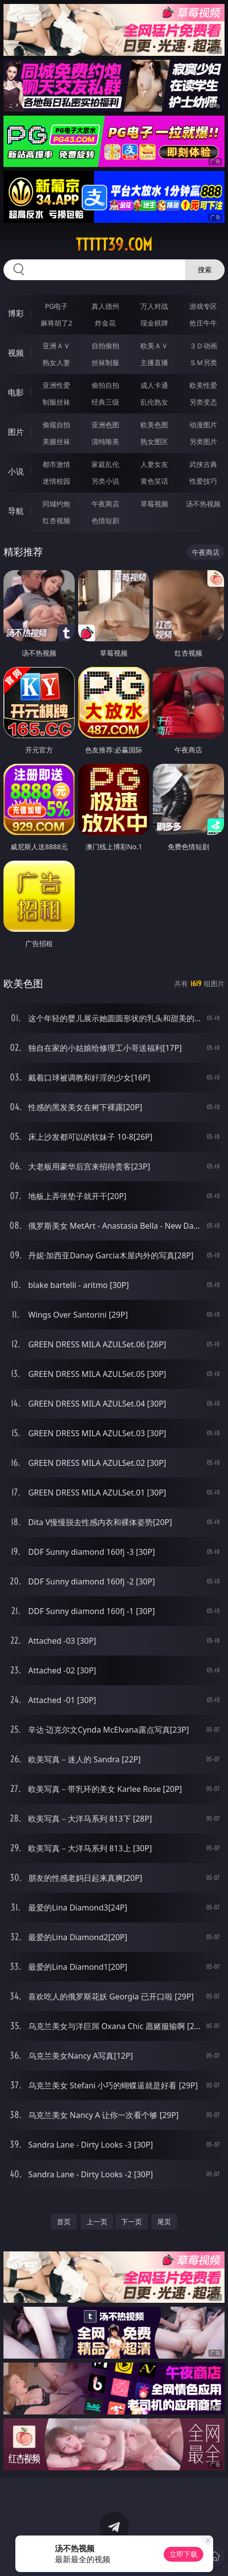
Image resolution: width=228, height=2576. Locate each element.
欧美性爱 (203, 385)
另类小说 (105, 481)
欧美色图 (154, 424)
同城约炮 (56, 503)
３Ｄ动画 (203, 345)
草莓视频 (154, 503)
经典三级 (105, 402)
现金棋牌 (154, 323)
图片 (16, 431)
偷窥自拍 (56, 424)
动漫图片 (203, 424)
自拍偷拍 (105, 345)
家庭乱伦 (105, 464)
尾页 (164, 2221)
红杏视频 (56, 520)
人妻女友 (154, 464)
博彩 (16, 313)
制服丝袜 (56, 402)
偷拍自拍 (105, 385)
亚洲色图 (105, 424)
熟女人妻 (56, 362)
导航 (16, 510)
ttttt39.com (114, 244)
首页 (64, 2221)
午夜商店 (105, 503)
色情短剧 (105, 520)
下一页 (131, 2221)
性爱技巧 (203, 481)
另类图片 (203, 441)
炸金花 (105, 323)
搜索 (205, 269)
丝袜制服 (105, 362)
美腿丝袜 (56, 441)
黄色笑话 (154, 481)
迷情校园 (56, 481)
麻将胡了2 (56, 323)
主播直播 (154, 362)
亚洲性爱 (56, 385)
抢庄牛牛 (203, 323)
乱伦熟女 (154, 402)
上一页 (97, 2221)
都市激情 (56, 464)
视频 (16, 352)
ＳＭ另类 (203, 362)
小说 (16, 471)
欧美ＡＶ (154, 345)
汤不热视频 (203, 503)
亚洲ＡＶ (56, 345)
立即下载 (183, 2554)
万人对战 (154, 306)
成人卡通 (154, 385)
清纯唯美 (105, 441)
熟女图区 (154, 441)
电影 (16, 392)
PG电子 (56, 306)
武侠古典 (203, 464)
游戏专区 (203, 306)
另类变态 (203, 402)
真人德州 (105, 306)
